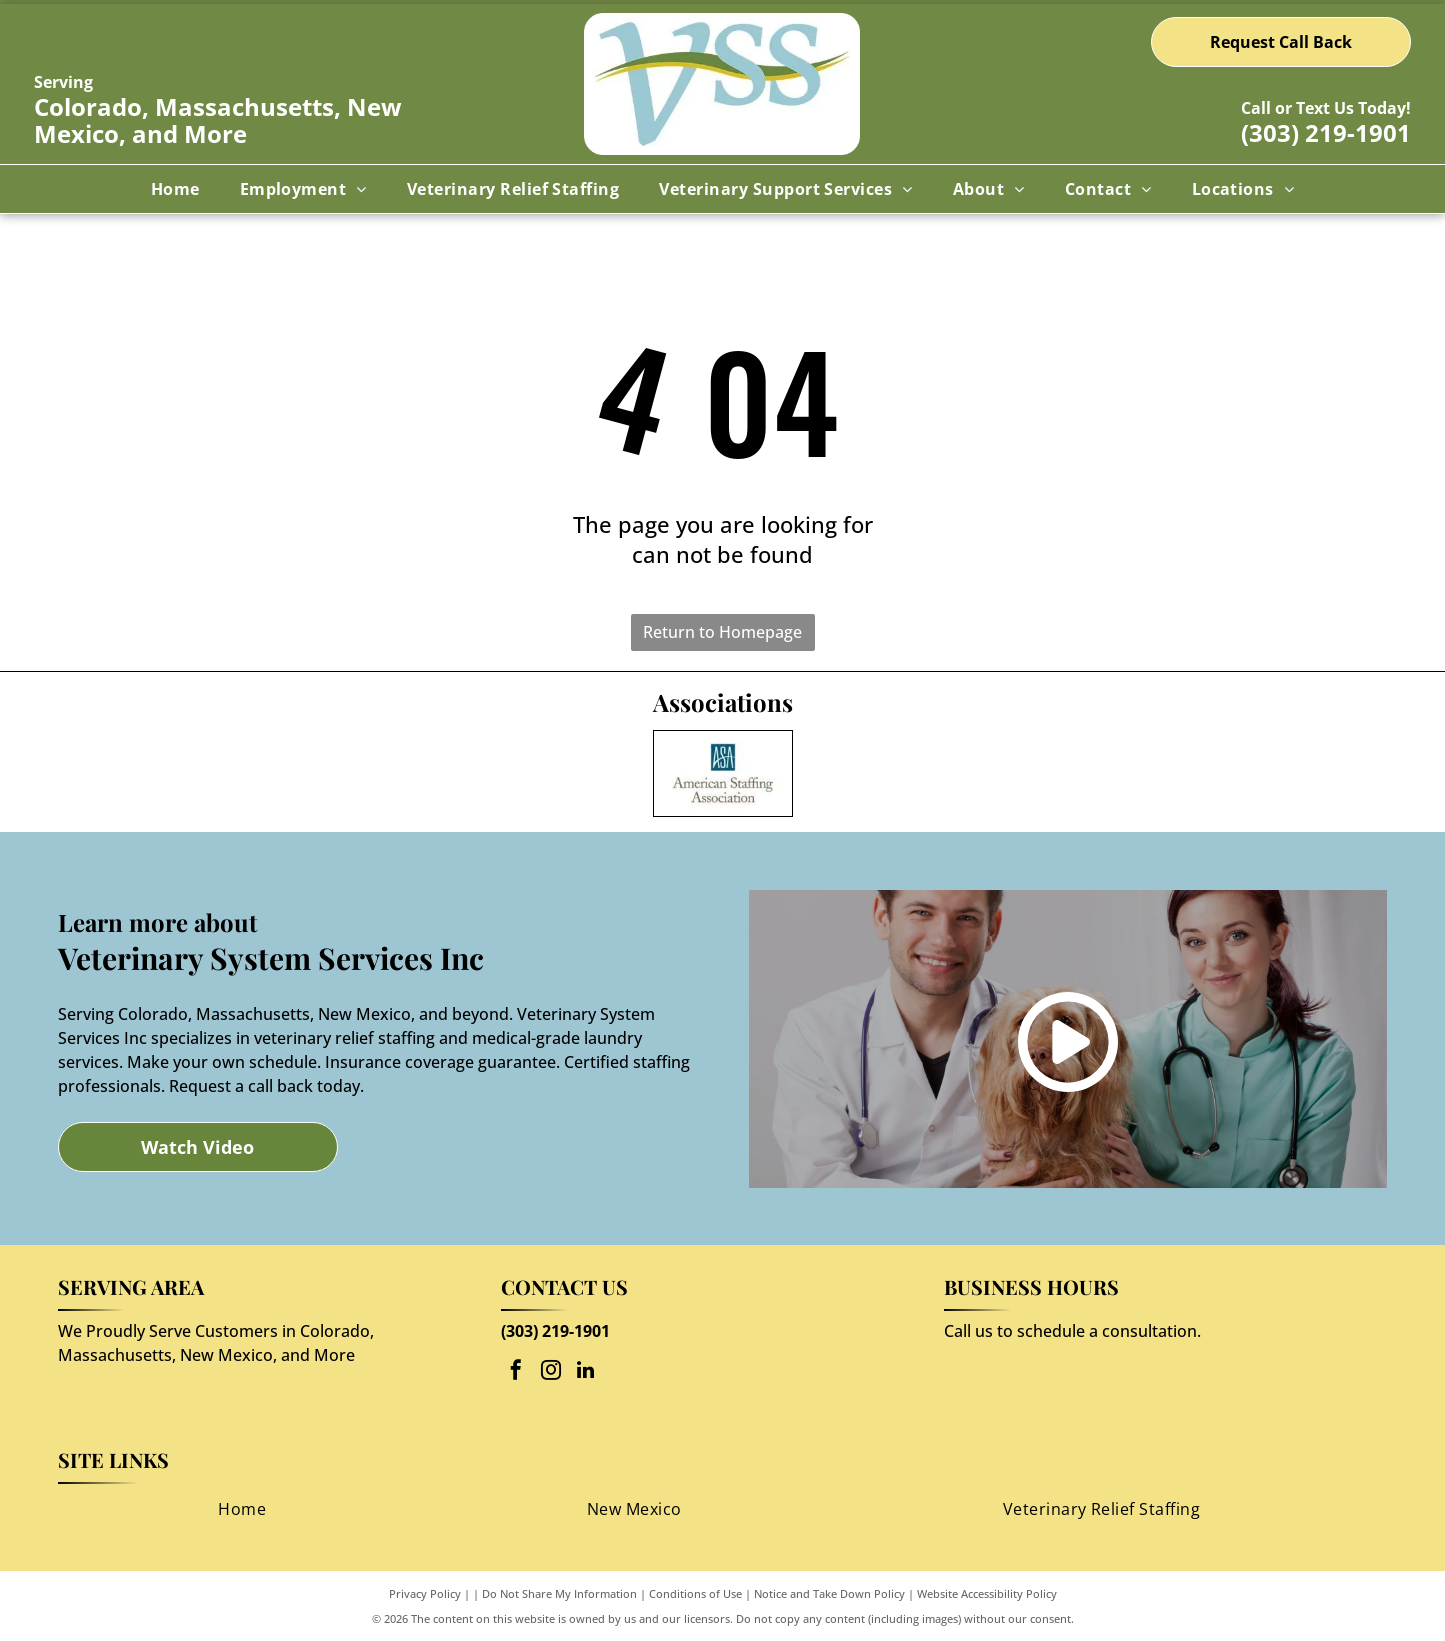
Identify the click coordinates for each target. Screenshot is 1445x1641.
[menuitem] (175, 189)
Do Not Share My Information (559, 1593)
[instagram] (551, 1372)
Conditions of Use (695, 1593)
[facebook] (516, 1372)
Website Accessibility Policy (987, 1593)
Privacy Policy (425, 1593)
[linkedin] (586, 1372)
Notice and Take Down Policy (829, 1593)
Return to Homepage (722, 632)
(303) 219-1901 (1326, 132)
